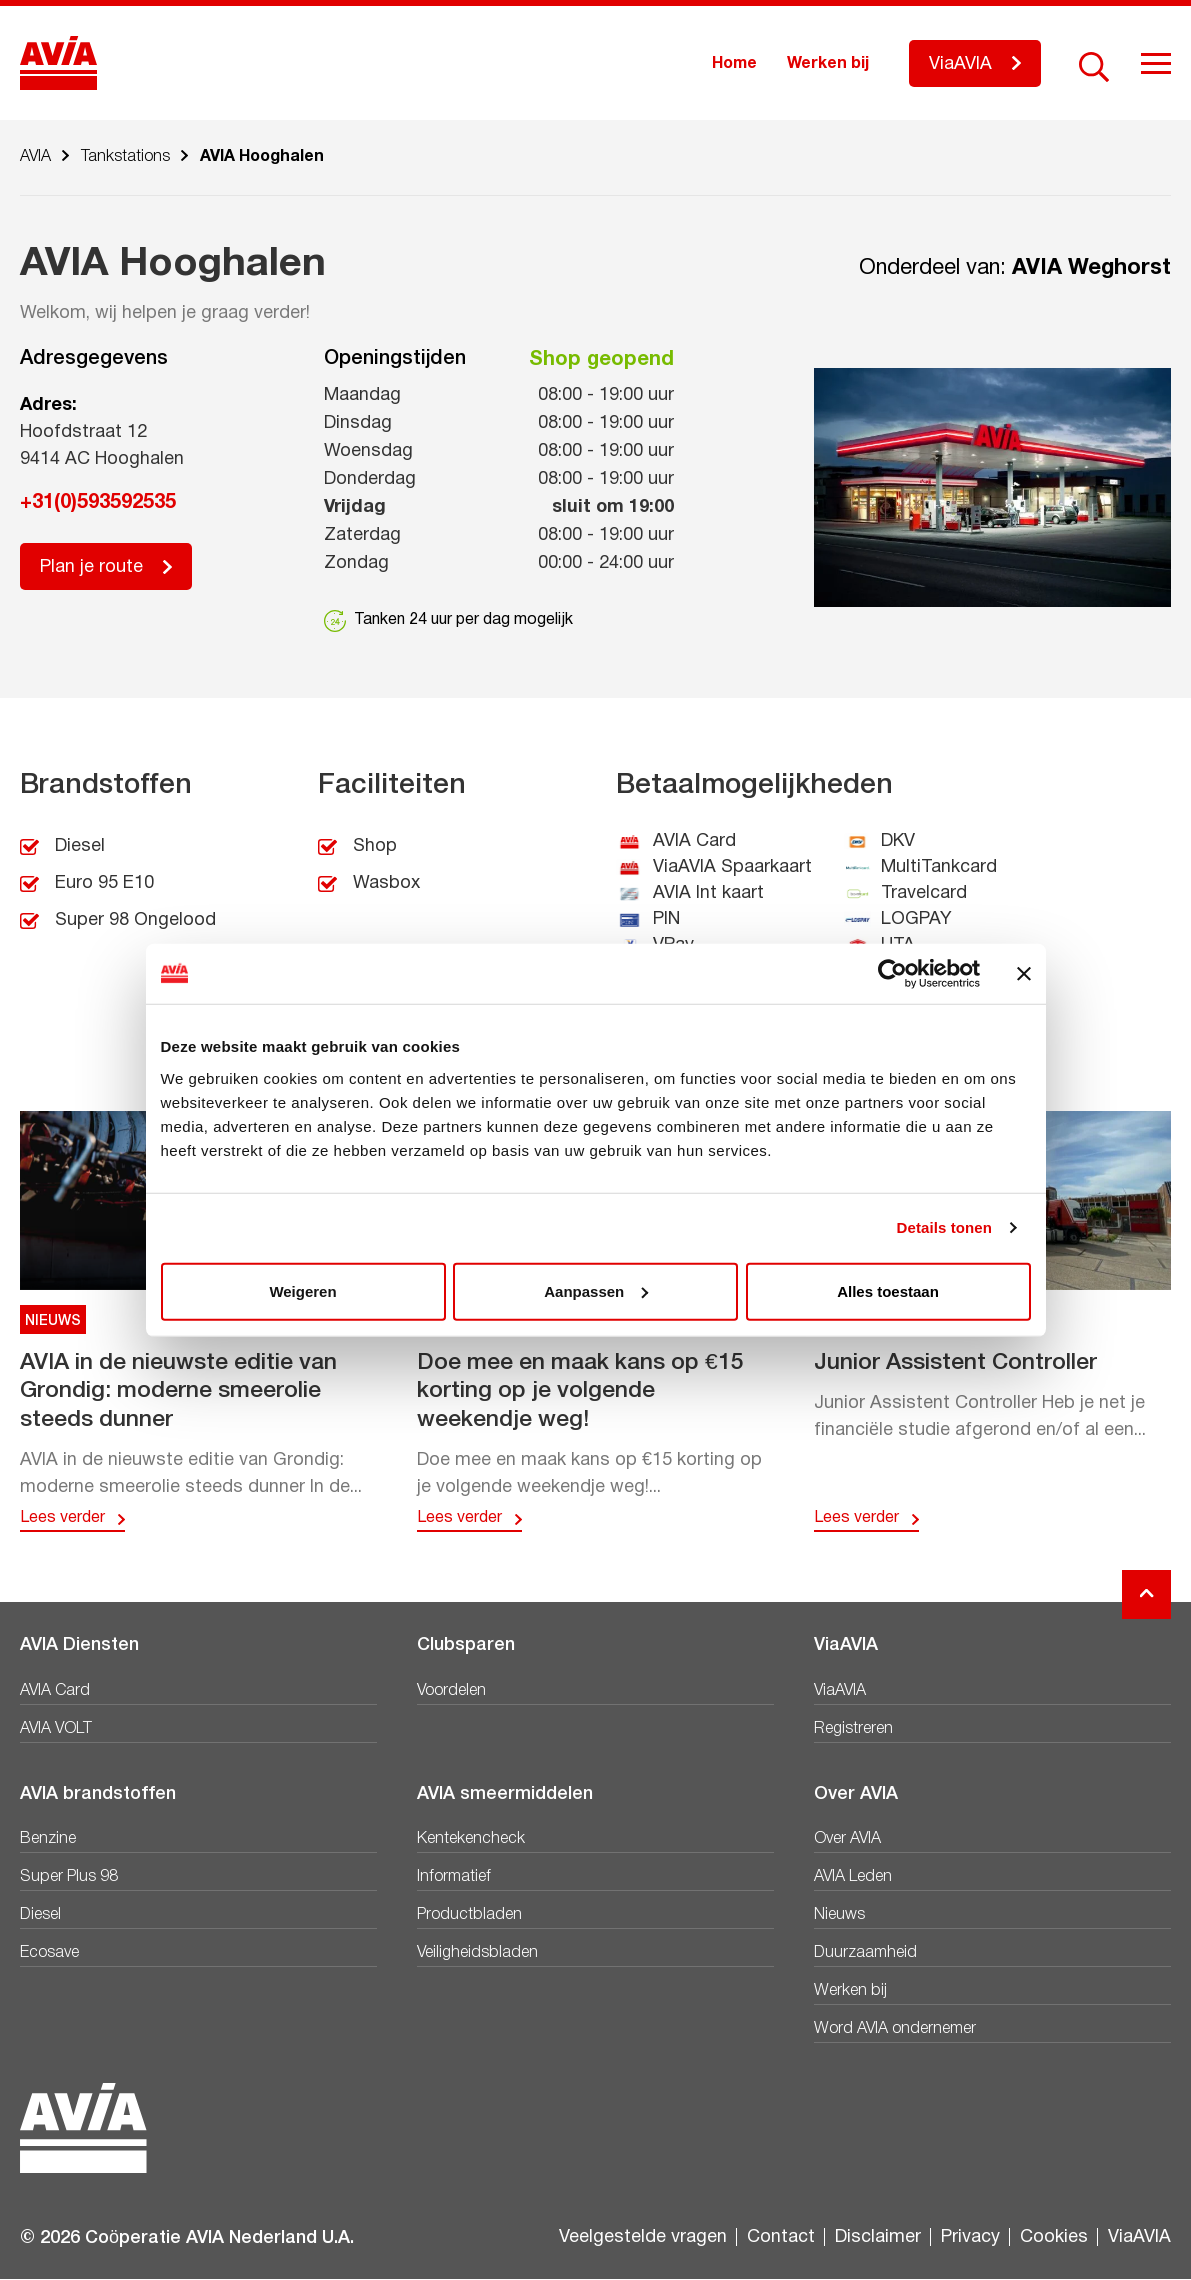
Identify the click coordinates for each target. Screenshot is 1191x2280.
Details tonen (944, 1227)
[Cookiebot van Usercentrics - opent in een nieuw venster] (892, 974)
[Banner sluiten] (1024, 974)
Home (734, 64)
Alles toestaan (888, 1290)
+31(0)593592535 (98, 503)
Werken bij (828, 64)
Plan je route (91, 567)
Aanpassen (596, 1290)
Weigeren (302, 1290)
